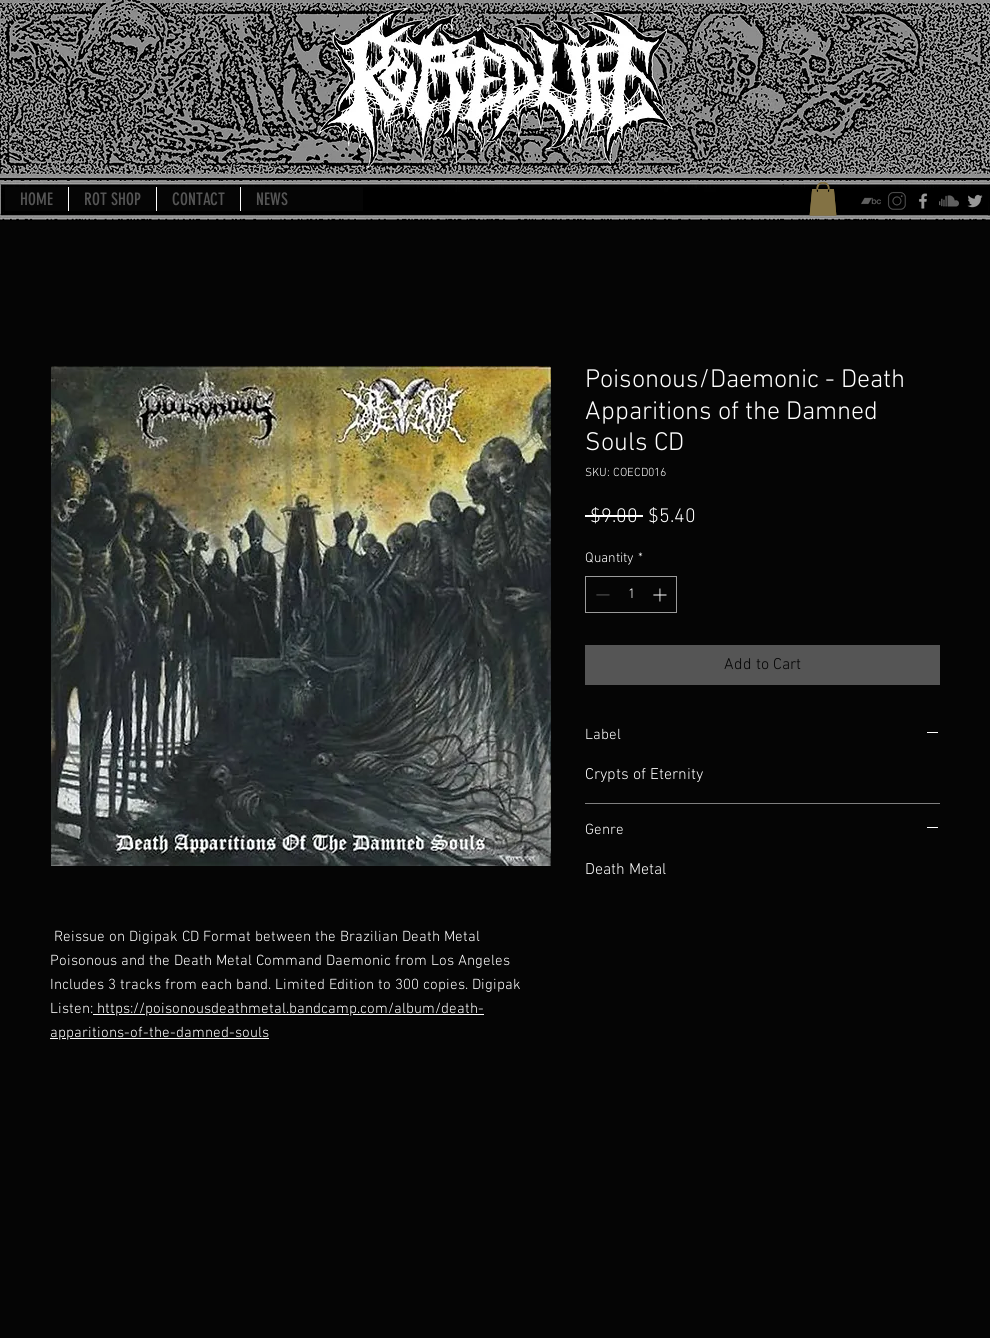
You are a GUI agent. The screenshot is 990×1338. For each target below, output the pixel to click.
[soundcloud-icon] (949, 201)
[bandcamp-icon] (871, 201)
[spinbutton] (631, 594)
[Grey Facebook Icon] (923, 201)
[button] (823, 198)
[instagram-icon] (897, 201)
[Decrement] (600, 594)
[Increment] (661, 594)
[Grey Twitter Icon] (975, 201)
